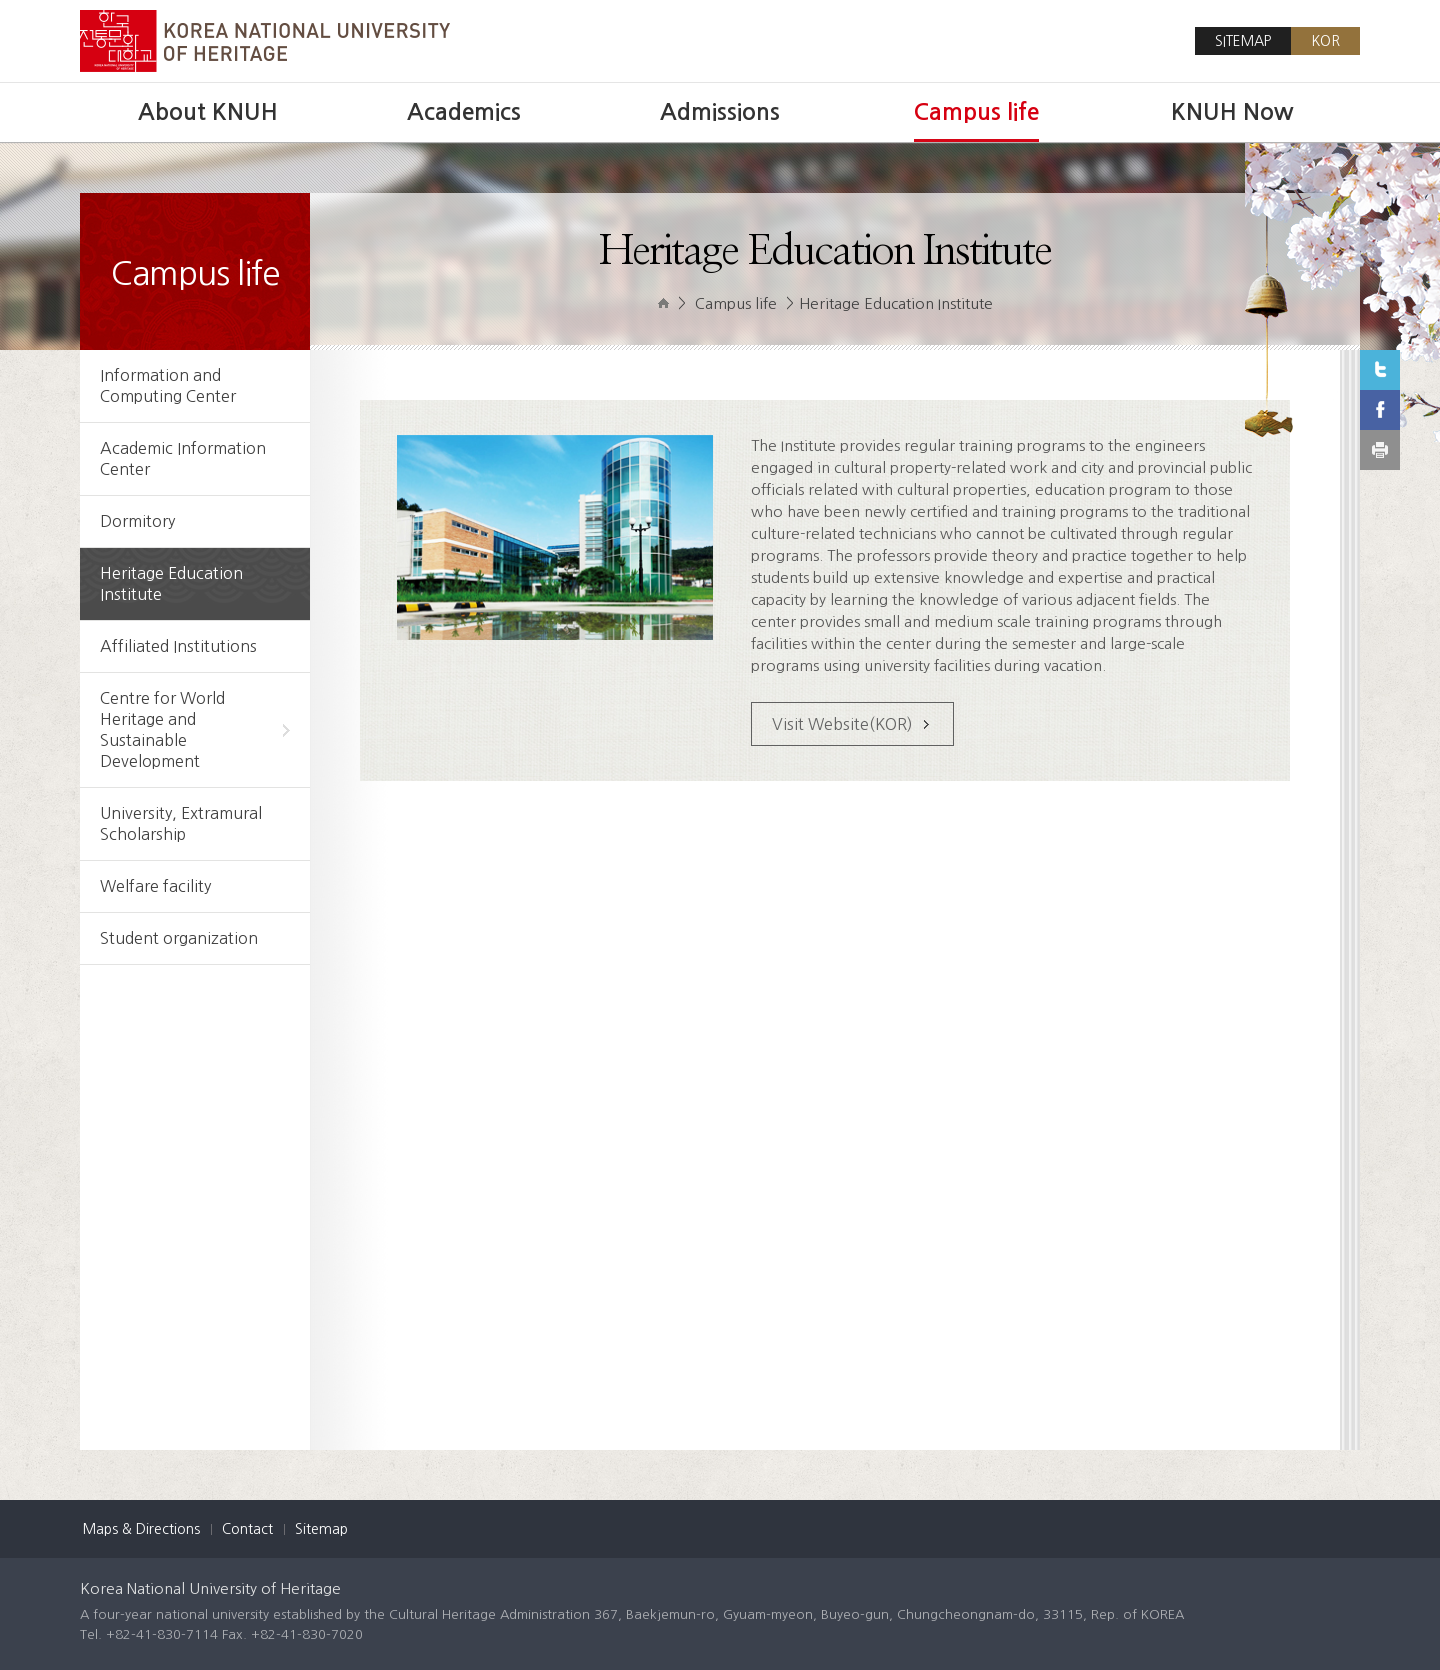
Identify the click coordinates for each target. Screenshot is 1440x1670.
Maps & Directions (141, 1529)
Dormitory (137, 521)
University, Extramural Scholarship (181, 823)
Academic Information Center (183, 458)
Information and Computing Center (168, 385)
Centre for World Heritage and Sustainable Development (195, 729)
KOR (1325, 41)
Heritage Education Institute (171, 583)
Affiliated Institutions (178, 646)
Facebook (1380, 410)
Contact (247, 1529)
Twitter (1380, 370)
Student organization (179, 938)
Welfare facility (155, 886)
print (1380, 450)
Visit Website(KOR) (842, 724)
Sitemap (321, 1529)
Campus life (736, 303)
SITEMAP (1243, 41)
